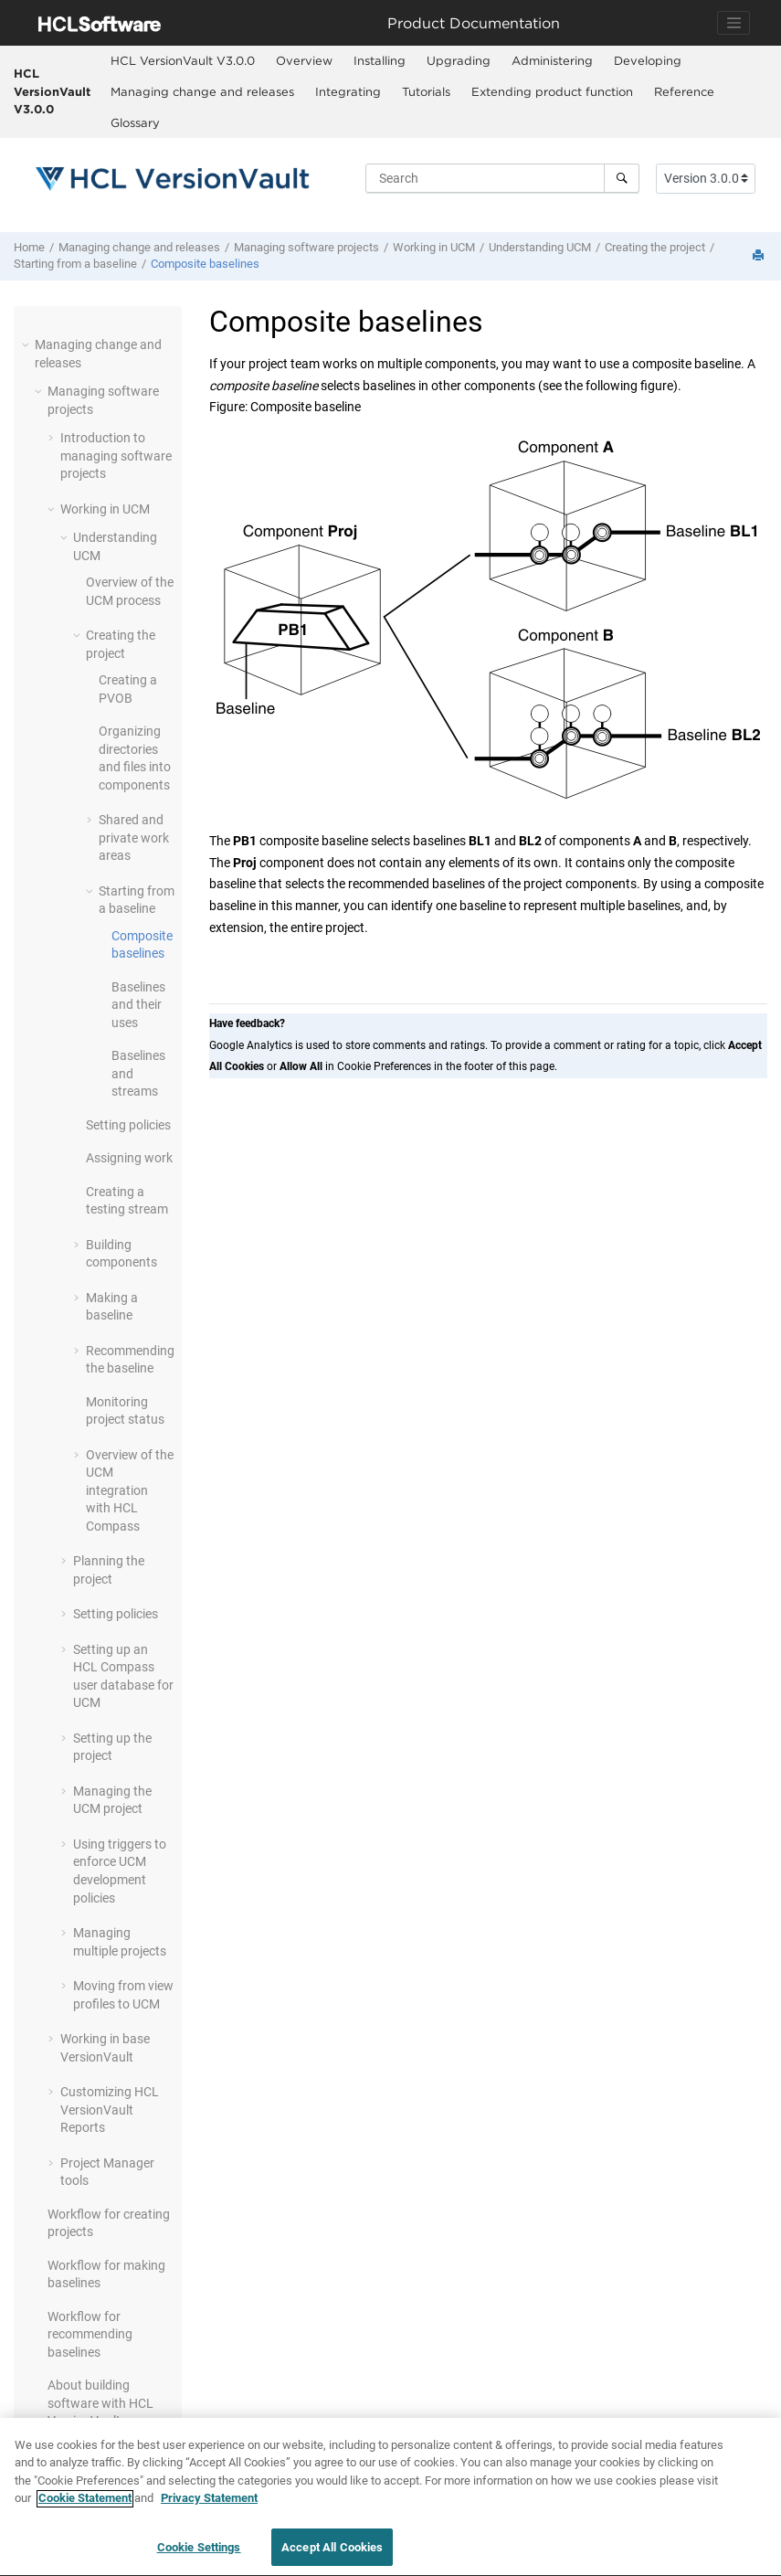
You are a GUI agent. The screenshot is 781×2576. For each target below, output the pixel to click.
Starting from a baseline (75, 263)
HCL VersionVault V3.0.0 (52, 91)
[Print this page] (760, 256)
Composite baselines (205, 263)
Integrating (348, 91)
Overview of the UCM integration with (130, 1490)
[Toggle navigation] (733, 23)
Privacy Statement (209, 2507)
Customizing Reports (109, 2109)
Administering (552, 60)
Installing (380, 60)
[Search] (621, 178)
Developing (647, 60)
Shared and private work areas (134, 837)
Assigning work (129, 1157)
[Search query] (502, 178)
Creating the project (655, 247)
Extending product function (552, 91)
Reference (684, 91)
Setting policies (128, 1125)
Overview (304, 60)
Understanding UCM (540, 247)
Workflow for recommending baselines (89, 2334)
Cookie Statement (85, 2507)
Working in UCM (434, 247)
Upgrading (459, 60)
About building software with (100, 2403)
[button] (27, 344)
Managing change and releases (202, 91)
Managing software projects (306, 247)
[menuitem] (182, 61)
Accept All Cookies (332, 2556)
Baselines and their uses (138, 1005)
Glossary (135, 122)
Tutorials (426, 91)
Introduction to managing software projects (116, 455)
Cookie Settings (199, 2556)
